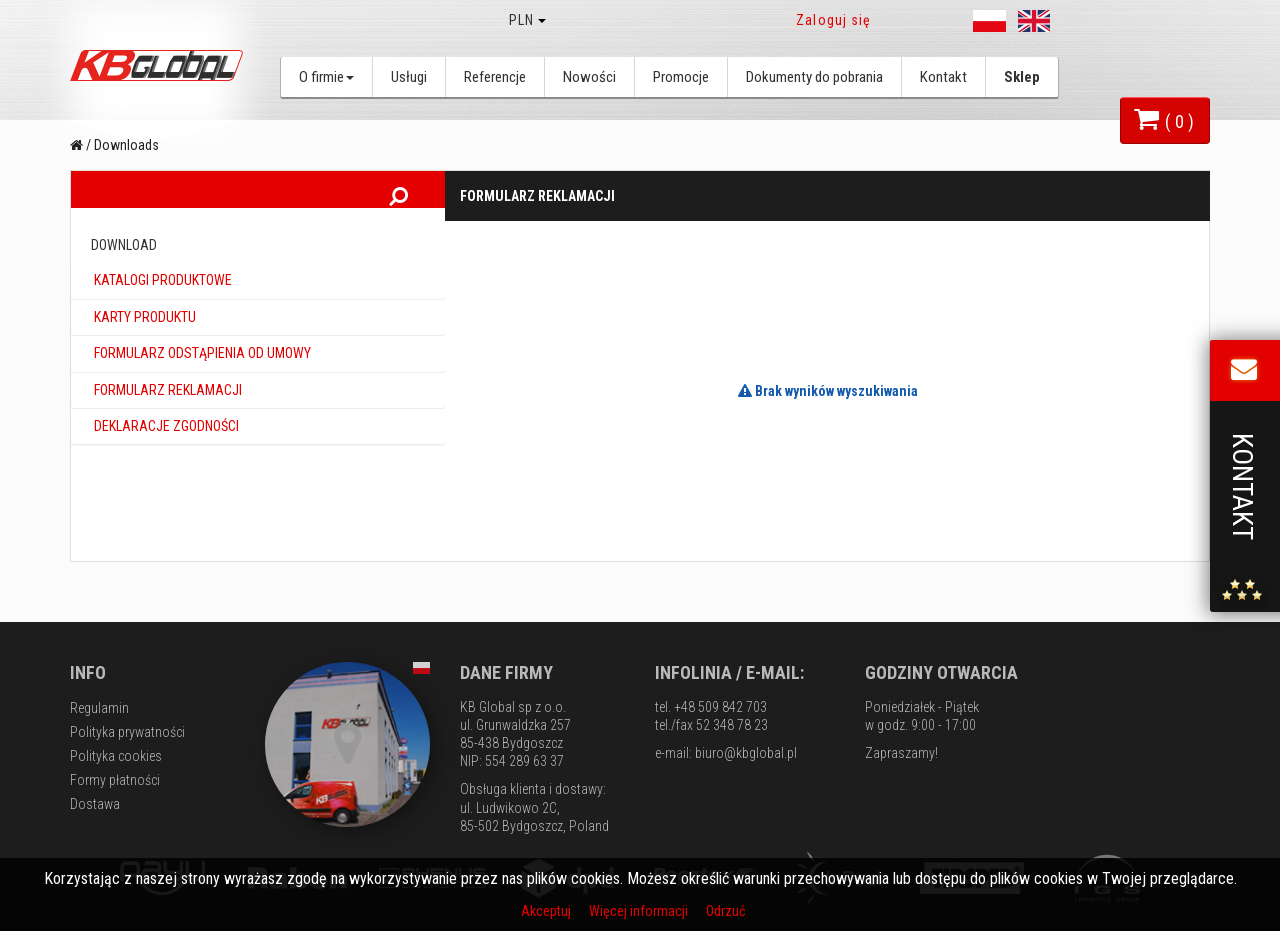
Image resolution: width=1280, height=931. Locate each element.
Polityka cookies (116, 756)
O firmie (326, 77)
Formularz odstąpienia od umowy (201, 366)
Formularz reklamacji (166, 403)
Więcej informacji (640, 911)
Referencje (495, 77)
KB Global (160, 65)
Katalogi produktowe (161, 294)
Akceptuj (547, 911)
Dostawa (95, 804)
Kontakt (943, 77)
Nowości (589, 77)
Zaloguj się (833, 20)
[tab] (258, 294)
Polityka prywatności (127, 732)
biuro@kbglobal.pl (746, 753)
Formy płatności (115, 780)
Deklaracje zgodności (165, 439)
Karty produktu (143, 330)
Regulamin (99, 708)
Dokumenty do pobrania (814, 77)
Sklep (1022, 77)
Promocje (681, 77)
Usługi (409, 77)
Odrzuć (725, 911)
